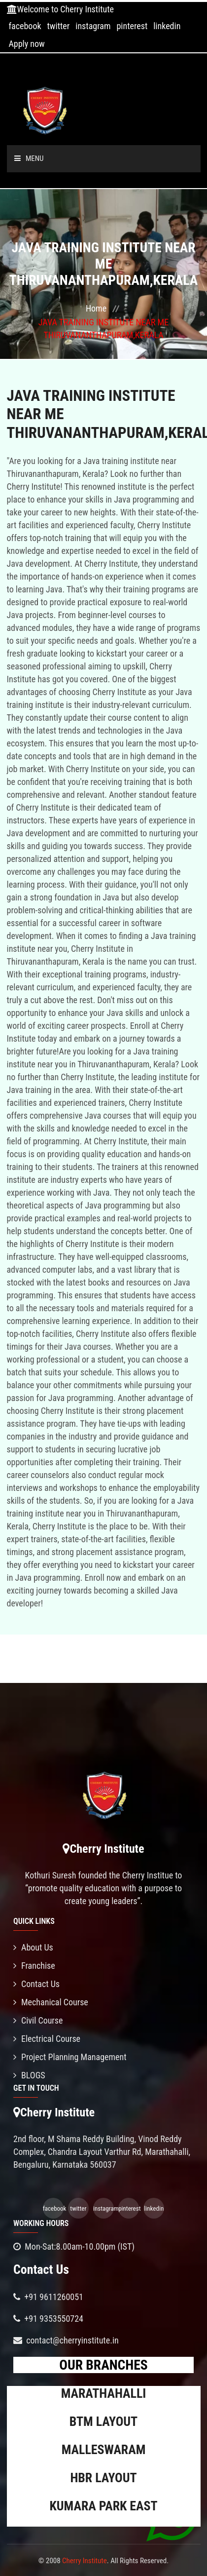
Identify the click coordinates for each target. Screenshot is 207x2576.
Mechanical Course (50, 2002)
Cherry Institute (84, 2560)
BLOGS (29, 2075)
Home (96, 308)
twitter (58, 26)
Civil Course (38, 2020)
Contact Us (36, 1984)
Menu (29, 158)
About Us (33, 1947)
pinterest (131, 26)
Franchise (34, 1965)
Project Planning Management (70, 2057)
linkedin (166, 26)
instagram (92, 26)
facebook (24, 26)
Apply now (26, 44)
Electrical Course (46, 2038)
